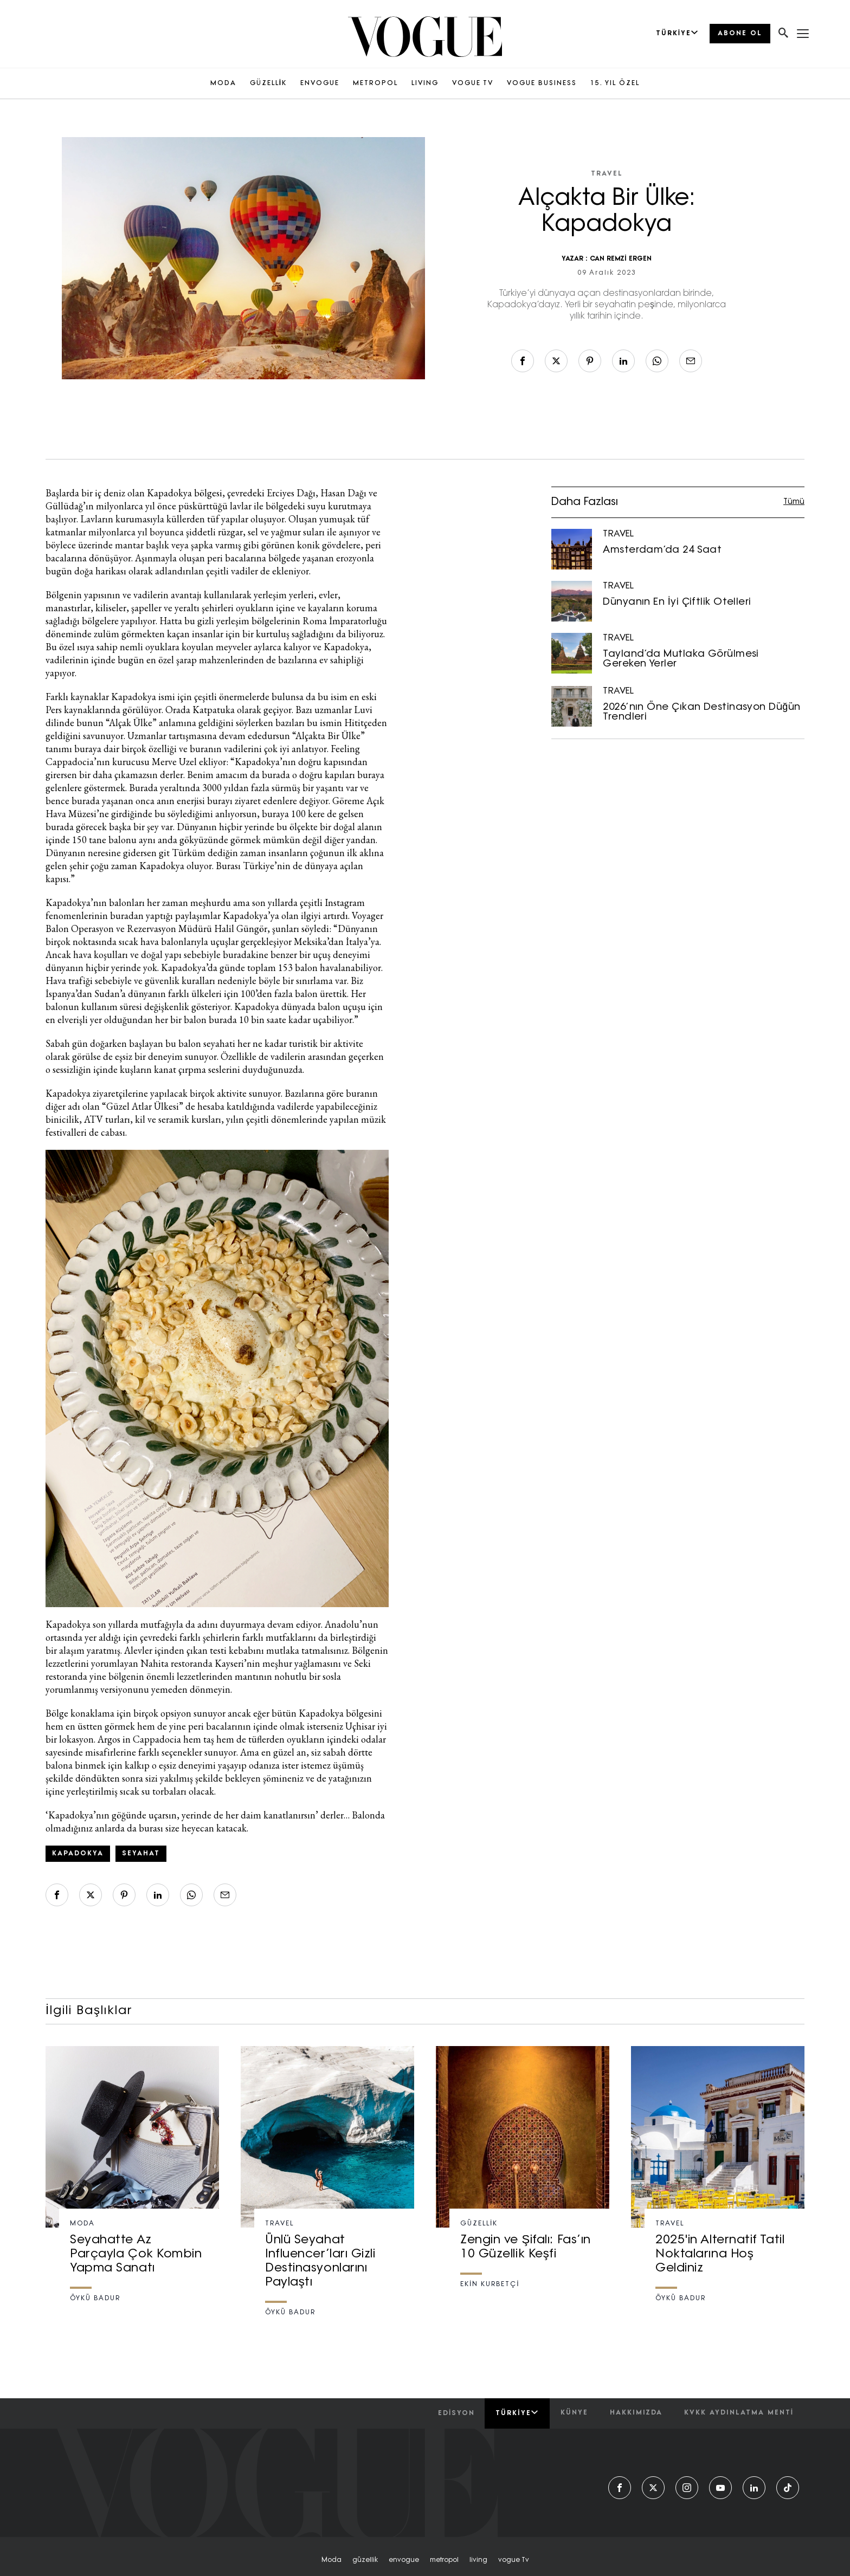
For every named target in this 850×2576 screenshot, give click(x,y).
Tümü (793, 502)
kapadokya (78, 1853)
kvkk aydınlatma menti (739, 2413)
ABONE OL (740, 33)
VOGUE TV (472, 83)
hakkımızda (636, 2413)
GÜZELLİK (268, 83)
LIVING (425, 83)
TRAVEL (607, 174)
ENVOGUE (319, 83)
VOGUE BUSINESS (542, 83)
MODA (223, 83)
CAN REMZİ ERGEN (620, 259)
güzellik (365, 2560)
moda (331, 2560)
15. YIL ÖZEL (615, 83)
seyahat (141, 1853)
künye (574, 2413)
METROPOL (375, 83)
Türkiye (516, 2413)
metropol (444, 2560)
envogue (404, 2560)
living (478, 2560)
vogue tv (513, 2560)
